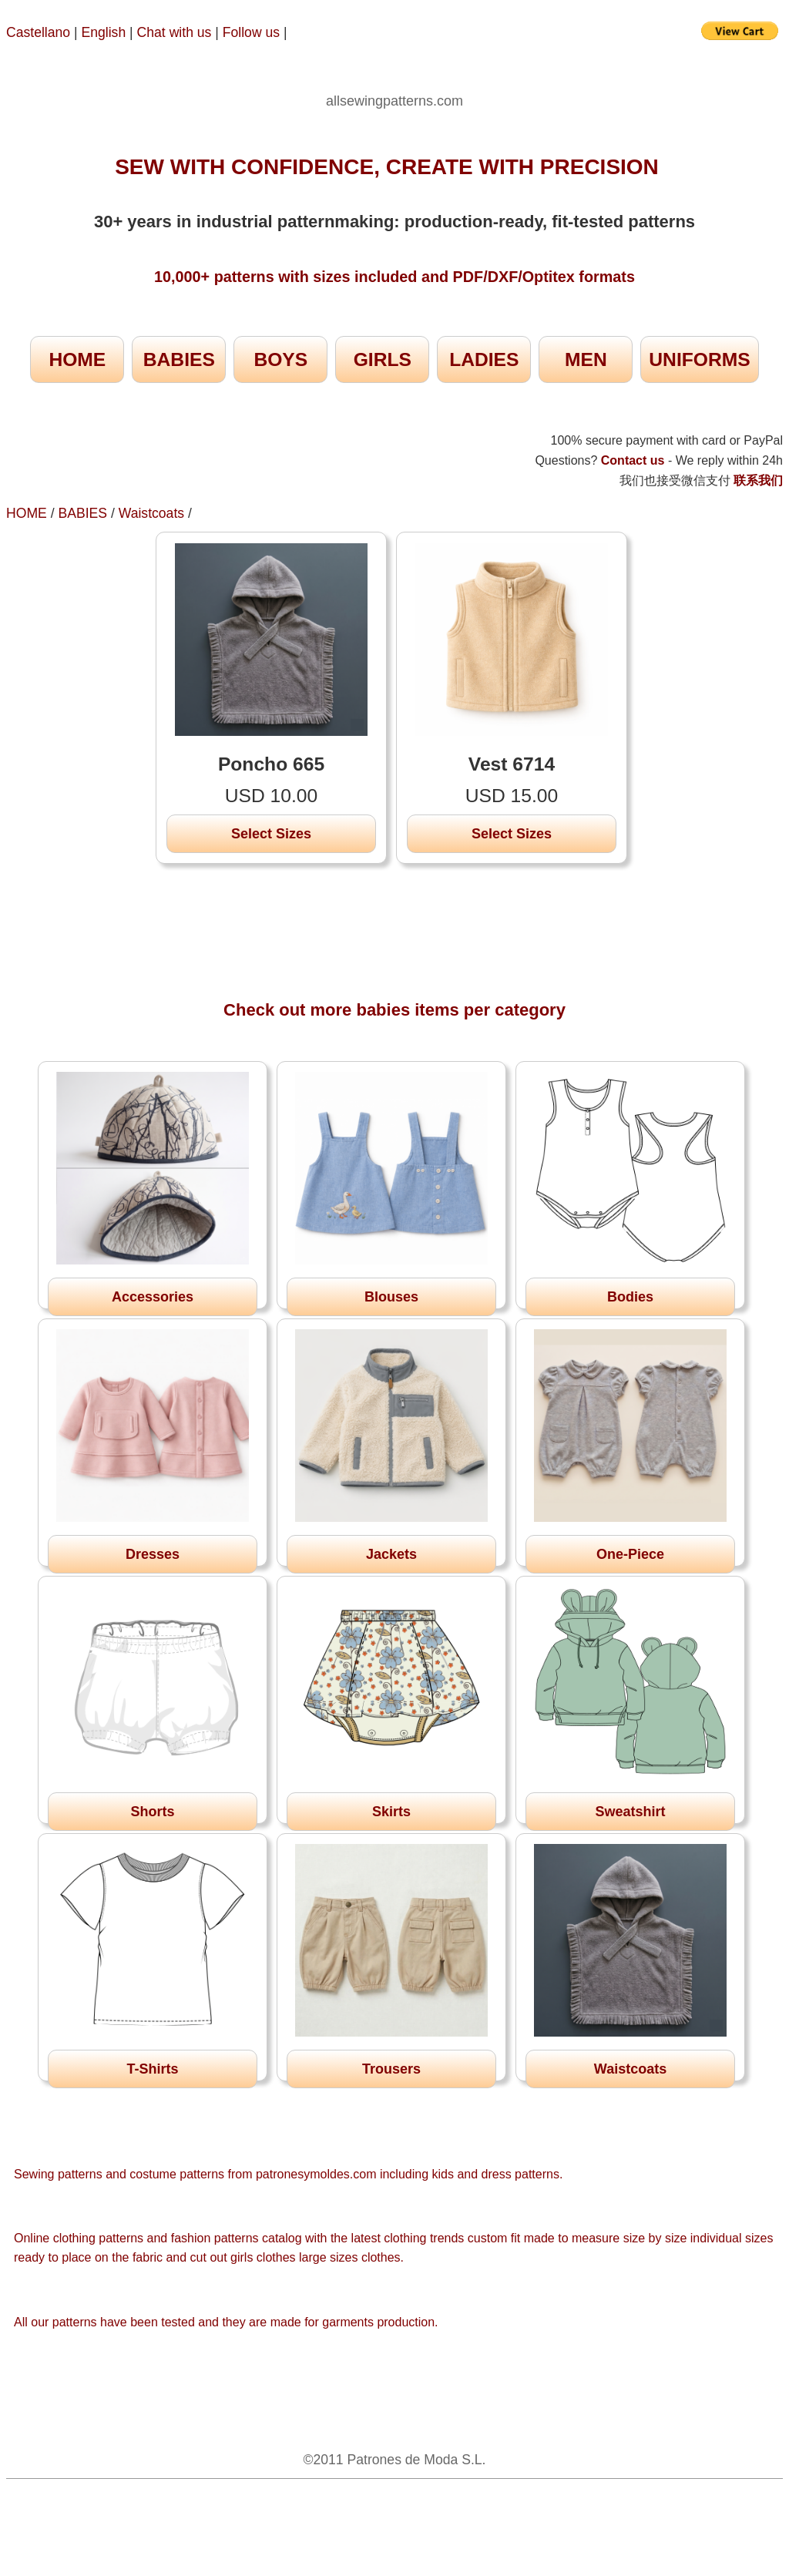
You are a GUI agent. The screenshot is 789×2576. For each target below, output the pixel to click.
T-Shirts (152, 2069)
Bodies (630, 1297)
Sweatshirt (630, 1811)
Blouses (391, 1297)
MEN (586, 359)
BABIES (179, 359)
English (104, 32)
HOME (77, 359)
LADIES (484, 359)
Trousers (391, 2069)
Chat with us (176, 32)
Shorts (152, 1811)
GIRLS (382, 359)
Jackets (391, 1554)
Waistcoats (151, 513)
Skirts (391, 1811)
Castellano (38, 32)
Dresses (153, 1554)
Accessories (152, 1297)
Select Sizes (271, 833)
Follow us (253, 32)
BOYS (280, 359)
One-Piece (630, 1554)
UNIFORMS (699, 359)
